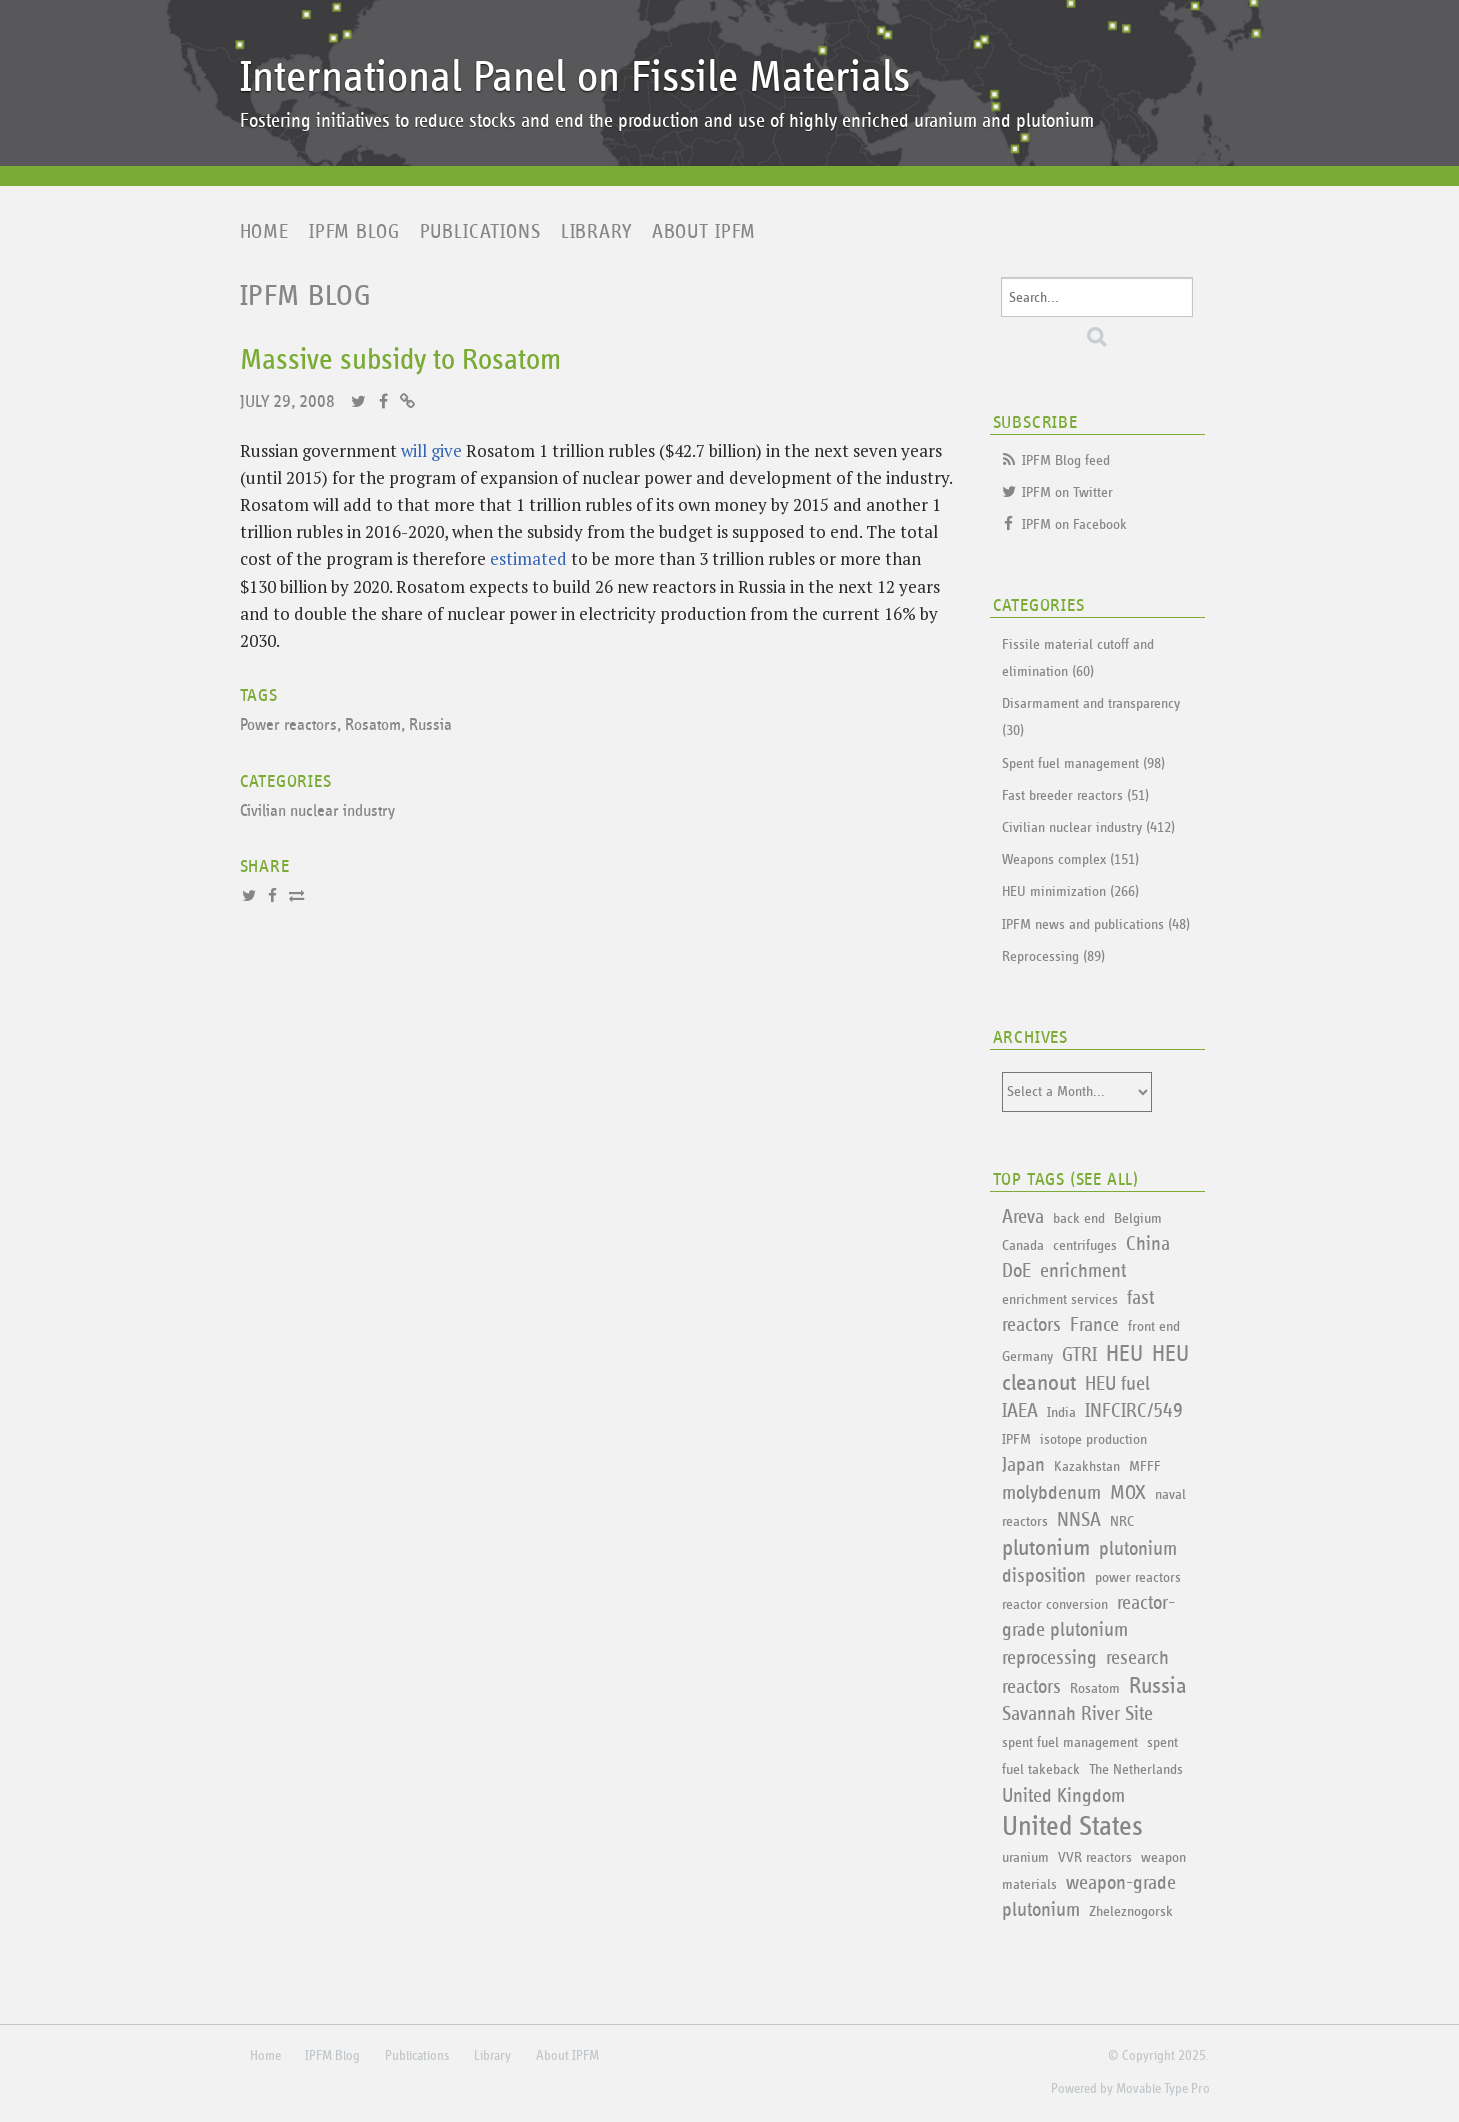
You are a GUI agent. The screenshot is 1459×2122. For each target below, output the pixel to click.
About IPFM (704, 232)
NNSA (1079, 1520)
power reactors (1138, 1577)
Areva (1023, 1217)
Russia (430, 725)
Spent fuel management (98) (1083, 763)
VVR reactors (1095, 1857)
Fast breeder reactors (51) (1075, 795)
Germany (1027, 1356)
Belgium (1138, 1218)
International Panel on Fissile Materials (575, 77)
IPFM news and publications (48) (1096, 924)
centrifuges (1085, 1245)
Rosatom (373, 725)
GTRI (1079, 1355)
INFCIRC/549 (1134, 1411)
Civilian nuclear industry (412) (1088, 827)
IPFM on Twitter (1067, 492)
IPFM (1016, 1439)
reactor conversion (1055, 1604)
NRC (1122, 1521)
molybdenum (1051, 1493)
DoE (1016, 1271)
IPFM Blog (354, 232)
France (1094, 1325)
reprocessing (1049, 1658)
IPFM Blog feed (1066, 460)
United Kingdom (1063, 1796)
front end (1154, 1326)
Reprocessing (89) (1053, 956)
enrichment (1083, 1271)
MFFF (1145, 1466)
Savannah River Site (1077, 1714)
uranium (1025, 1857)
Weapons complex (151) (1070, 859)
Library (596, 232)
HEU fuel (1117, 1384)
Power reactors (288, 725)
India (1061, 1412)
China (1148, 1244)
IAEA (1020, 1411)
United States (1072, 1827)
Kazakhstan (1087, 1466)
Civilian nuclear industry (317, 811)
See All (1105, 1180)
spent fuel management (1070, 1742)
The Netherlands (1136, 1769)
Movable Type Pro (1163, 2089)
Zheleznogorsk (1131, 1911)
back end (1079, 1218)
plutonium (1046, 1548)
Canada (1023, 1245)
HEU (1124, 1354)
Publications (480, 232)
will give (431, 450)
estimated (528, 558)
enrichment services (1060, 1299)
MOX (1128, 1493)
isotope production (1093, 1439)
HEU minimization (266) (1070, 891)
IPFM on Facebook (1074, 524)
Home (264, 232)
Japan (1023, 1465)
